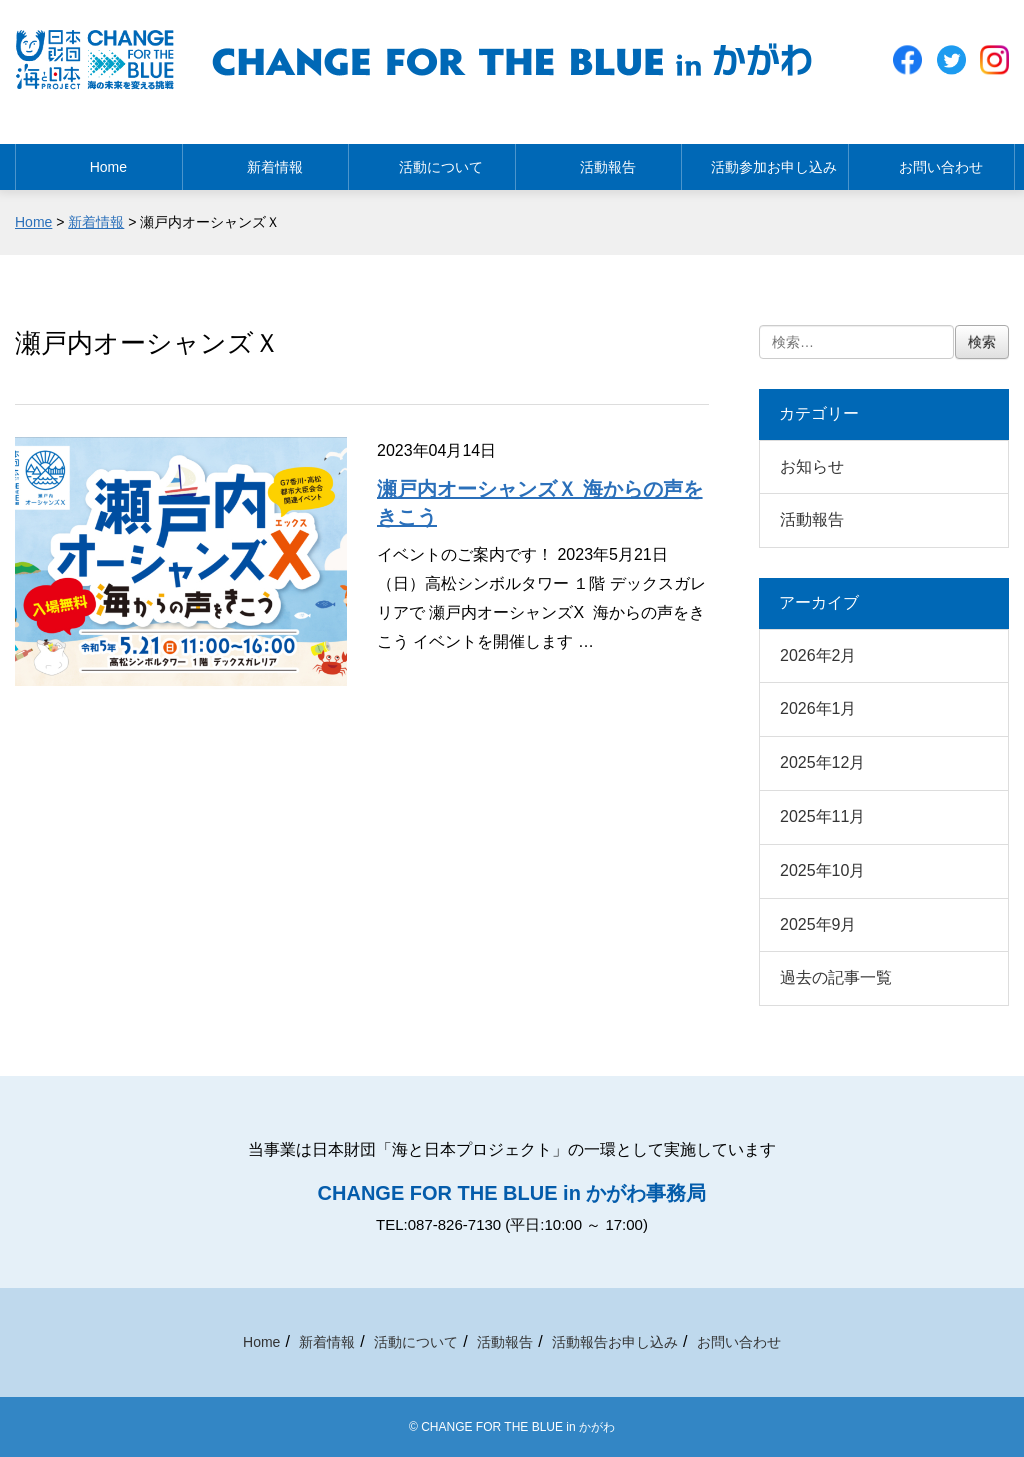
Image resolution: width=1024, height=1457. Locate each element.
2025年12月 (822, 762)
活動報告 (598, 161)
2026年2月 (818, 655)
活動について (432, 161)
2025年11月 (822, 816)
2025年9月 (818, 924)
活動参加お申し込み (765, 161)
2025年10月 (822, 870)
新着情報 (265, 161)
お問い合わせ (931, 161)
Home (98, 161)
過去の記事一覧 (836, 977)
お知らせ (812, 466)
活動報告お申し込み (615, 1342)
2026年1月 (818, 708)
